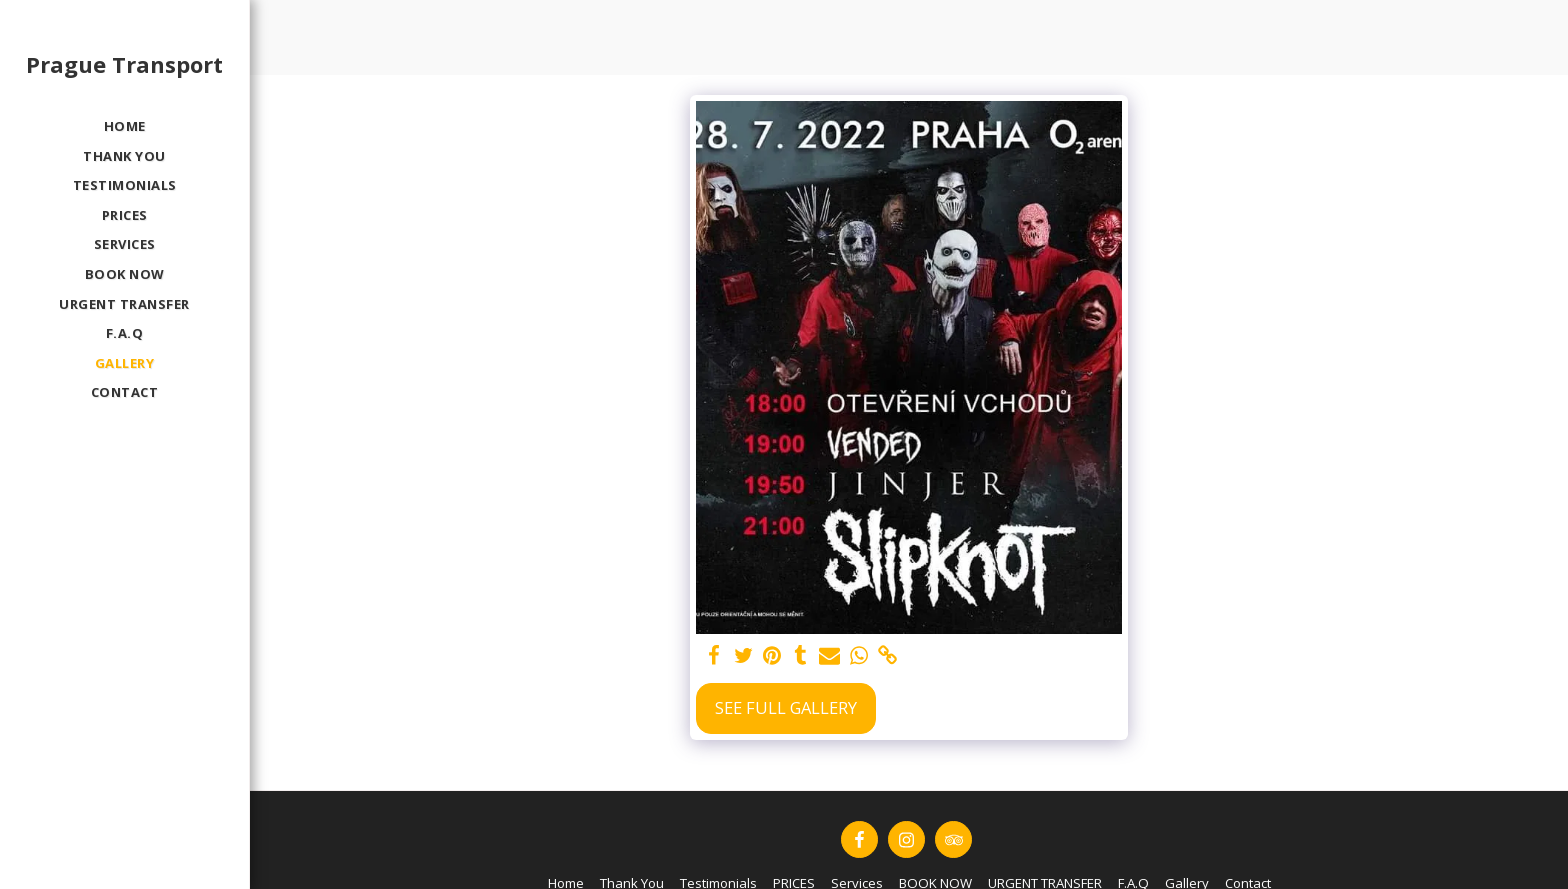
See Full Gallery (786, 707)
